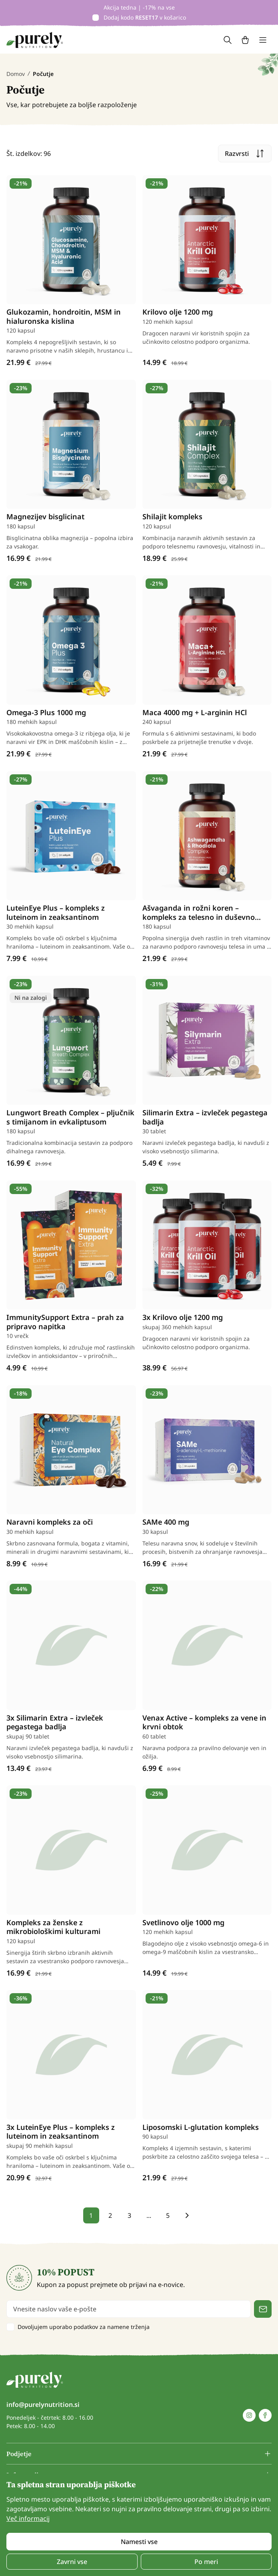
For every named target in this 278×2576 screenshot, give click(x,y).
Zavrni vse (72, 2561)
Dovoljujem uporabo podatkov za (84, 2327)
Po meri (206, 2561)
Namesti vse (139, 2541)
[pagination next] (187, 2215)
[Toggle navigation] (263, 40)
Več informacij (28, 2518)
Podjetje (19, 2453)
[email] (128, 2309)
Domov (15, 74)
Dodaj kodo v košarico (145, 17)
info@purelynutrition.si (43, 2405)
